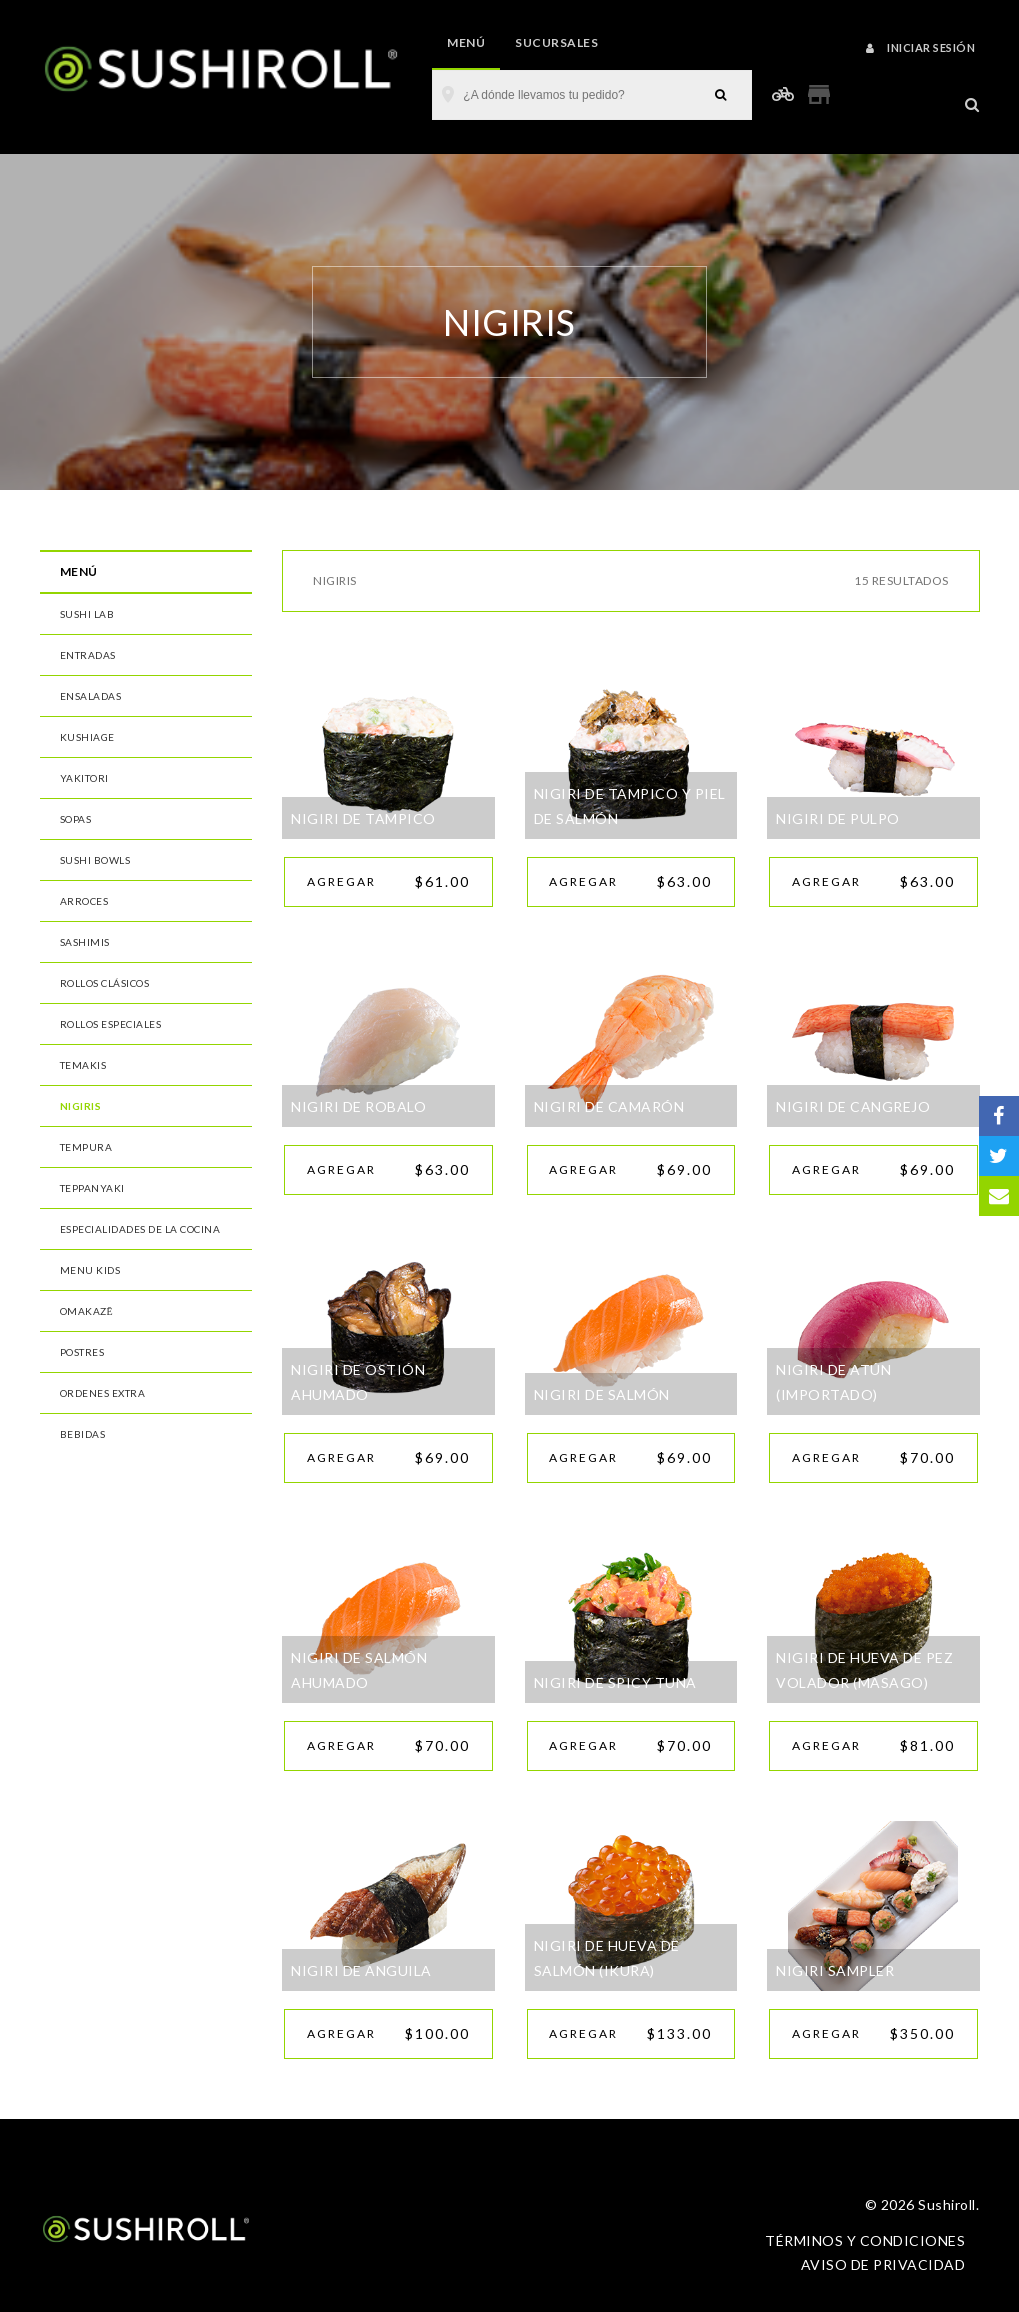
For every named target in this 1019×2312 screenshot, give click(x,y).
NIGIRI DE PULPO (838, 818)
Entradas (88, 655)
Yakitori (84, 778)
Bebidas (83, 1434)
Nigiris (81, 1106)
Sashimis (85, 942)
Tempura (86, 1147)
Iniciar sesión (920, 47)
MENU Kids (90, 1270)
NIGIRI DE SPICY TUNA (615, 1682)
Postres (82, 1352)
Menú (466, 42)
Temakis (83, 1065)
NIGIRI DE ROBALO (358, 1106)
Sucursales (556, 42)
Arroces (84, 901)
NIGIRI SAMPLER (835, 1970)
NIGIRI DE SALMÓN (602, 1394)
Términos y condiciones (865, 2240)
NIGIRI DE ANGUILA (361, 1970)
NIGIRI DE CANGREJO (853, 1106)
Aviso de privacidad (883, 2264)
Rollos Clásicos (105, 983)
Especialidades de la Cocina (140, 1229)
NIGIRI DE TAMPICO (363, 818)
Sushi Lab (87, 614)
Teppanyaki (92, 1188)
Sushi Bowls (95, 860)
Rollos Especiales (111, 1024)
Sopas (76, 819)
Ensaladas (91, 696)
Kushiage (87, 737)
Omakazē (87, 1311)
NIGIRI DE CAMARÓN (609, 1106)
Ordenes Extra (103, 1393)
